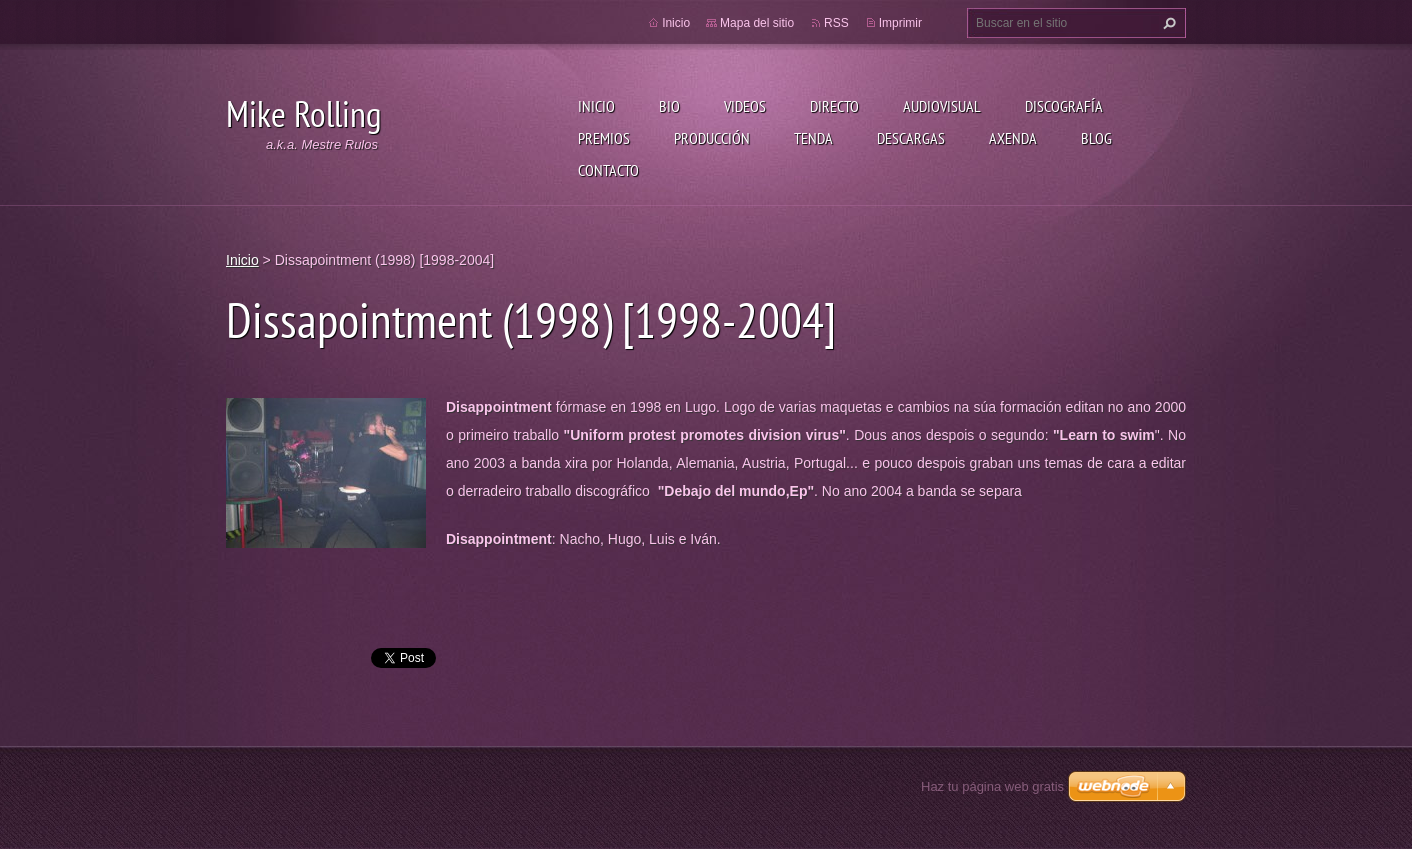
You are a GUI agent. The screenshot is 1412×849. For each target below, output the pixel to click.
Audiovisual (942, 106)
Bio (669, 106)
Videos (745, 106)
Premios (604, 138)
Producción (712, 138)
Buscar (1167, 23)
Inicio (596, 106)
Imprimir (900, 23)
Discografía (1064, 106)
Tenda (813, 138)
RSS (836, 23)
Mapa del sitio (757, 23)
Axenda (1013, 138)
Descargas (911, 138)
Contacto (608, 170)
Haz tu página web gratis (992, 786)
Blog (1096, 138)
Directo (834, 106)
